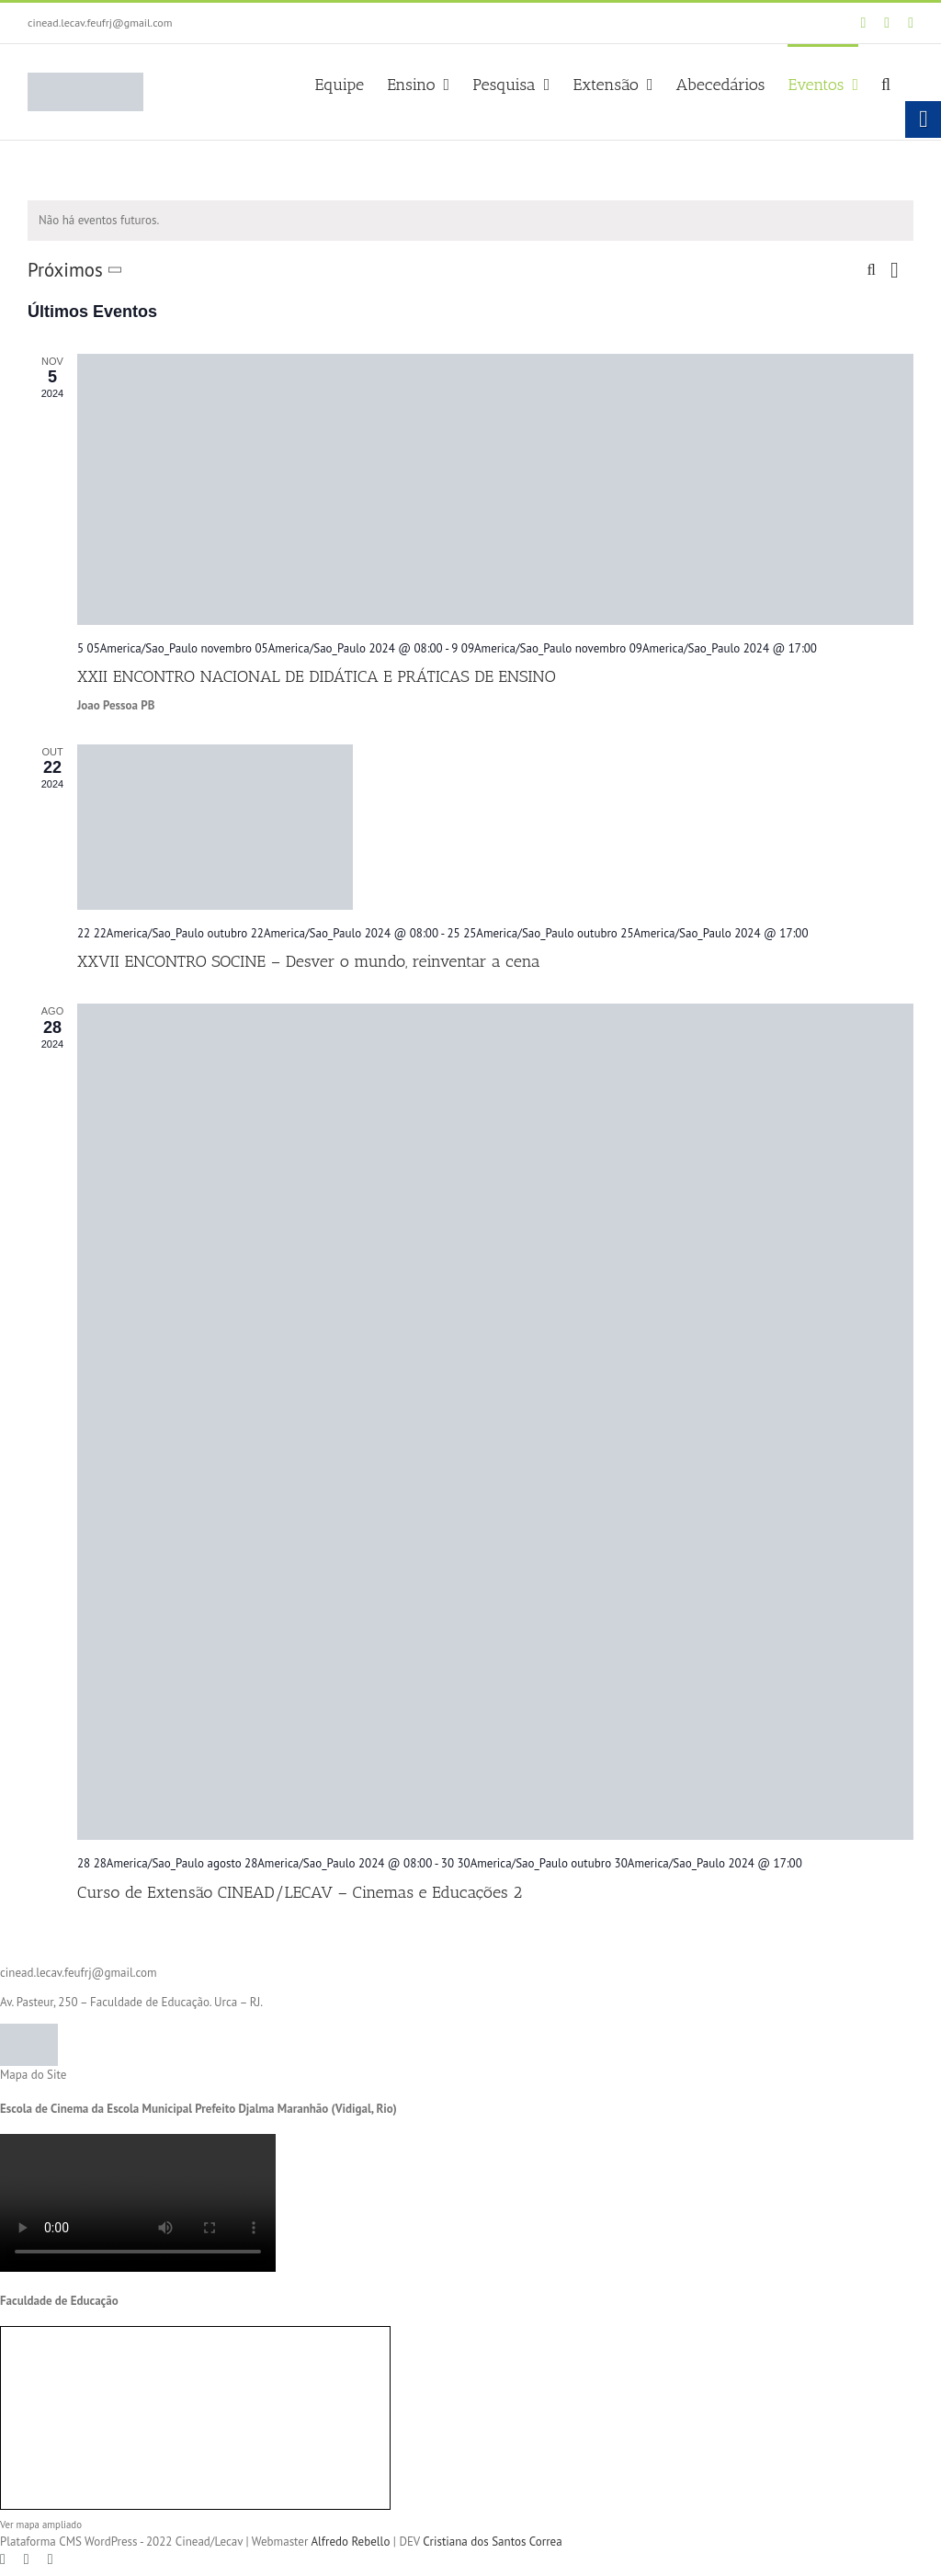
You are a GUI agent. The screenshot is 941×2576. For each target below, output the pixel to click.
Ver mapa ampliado (41, 2524)
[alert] (470, 220)
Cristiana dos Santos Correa (492, 2541)
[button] (885, 82)
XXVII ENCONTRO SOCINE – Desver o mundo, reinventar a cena (308, 961)
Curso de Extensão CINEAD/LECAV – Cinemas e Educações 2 (299, 1892)
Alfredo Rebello (350, 2541)
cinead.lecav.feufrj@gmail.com (100, 22)
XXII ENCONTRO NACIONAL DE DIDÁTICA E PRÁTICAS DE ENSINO (316, 676)
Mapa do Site (33, 2074)
